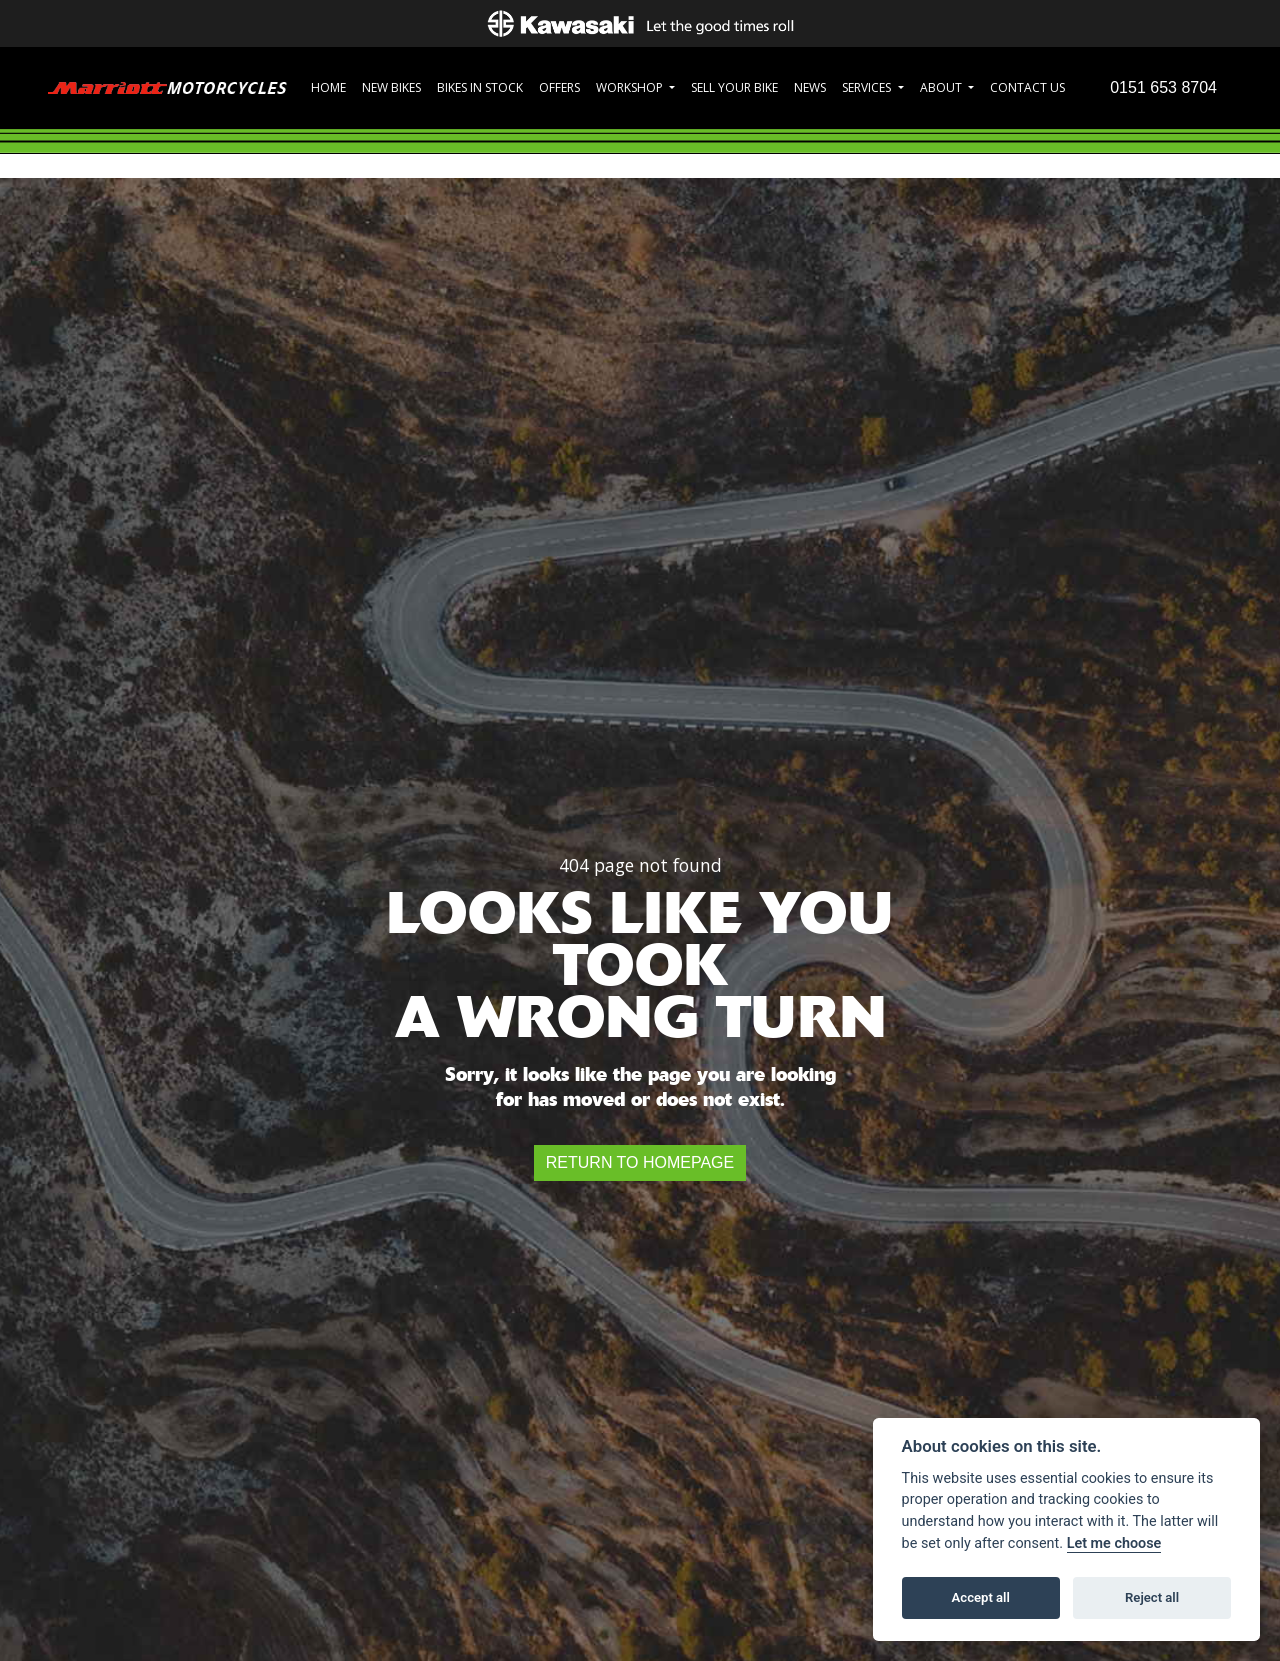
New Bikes (391, 87)
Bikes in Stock (480, 87)
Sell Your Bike (734, 87)
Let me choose (1114, 1543)
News (810, 87)
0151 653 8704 (1163, 87)
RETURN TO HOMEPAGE (640, 1162)
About (942, 87)
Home (328, 87)
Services (868, 87)
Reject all (1152, 1597)
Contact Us (1027, 87)
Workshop (631, 87)
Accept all (981, 1597)
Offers (559, 87)
